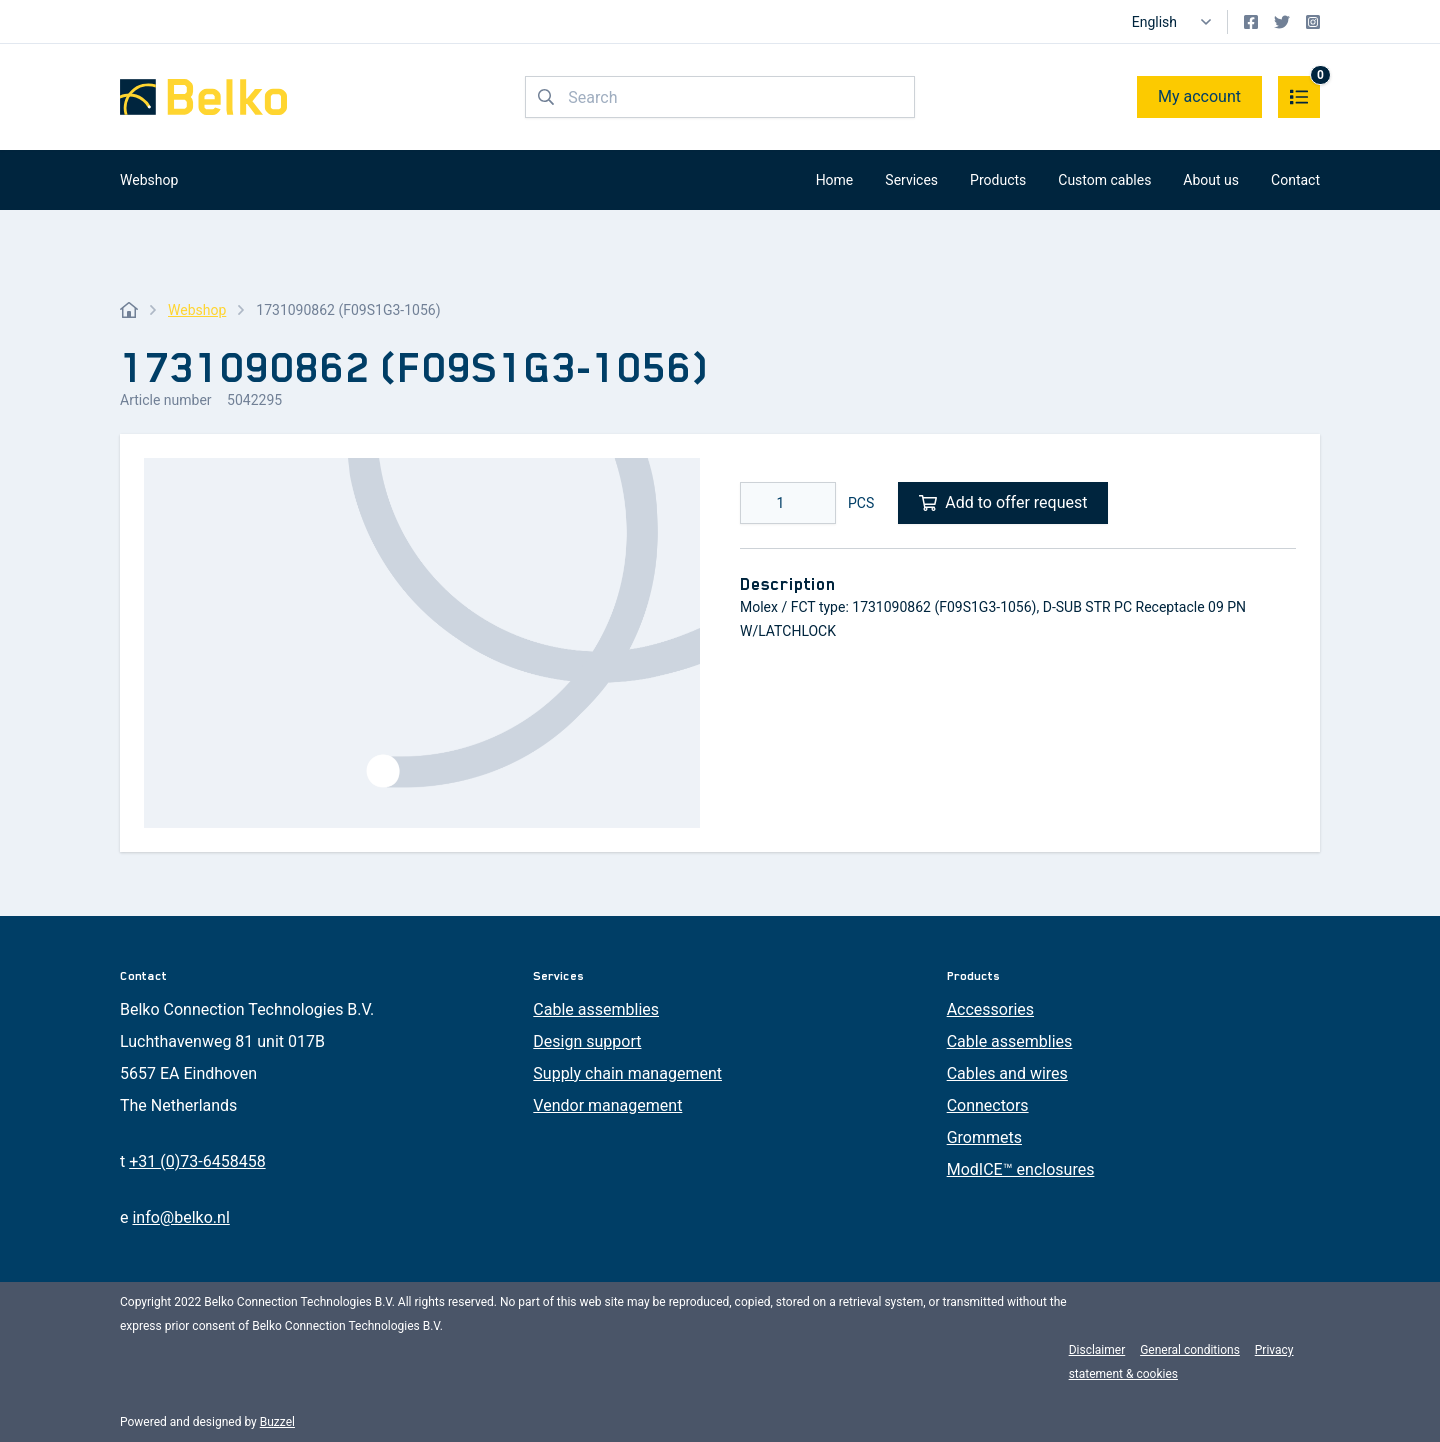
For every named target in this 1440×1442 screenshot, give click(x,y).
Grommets (984, 1137)
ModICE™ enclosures (1021, 1169)
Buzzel (277, 1422)
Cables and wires (1007, 1073)
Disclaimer (1097, 1350)
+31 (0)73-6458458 (197, 1161)
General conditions (1190, 1350)
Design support (587, 1041)
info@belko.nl (180, 1217)
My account (1199, 96)
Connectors (988, 1105)
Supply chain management (627, 1073)
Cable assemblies (596, 1009)
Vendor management (607, 1105)
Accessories (990, 1009)
